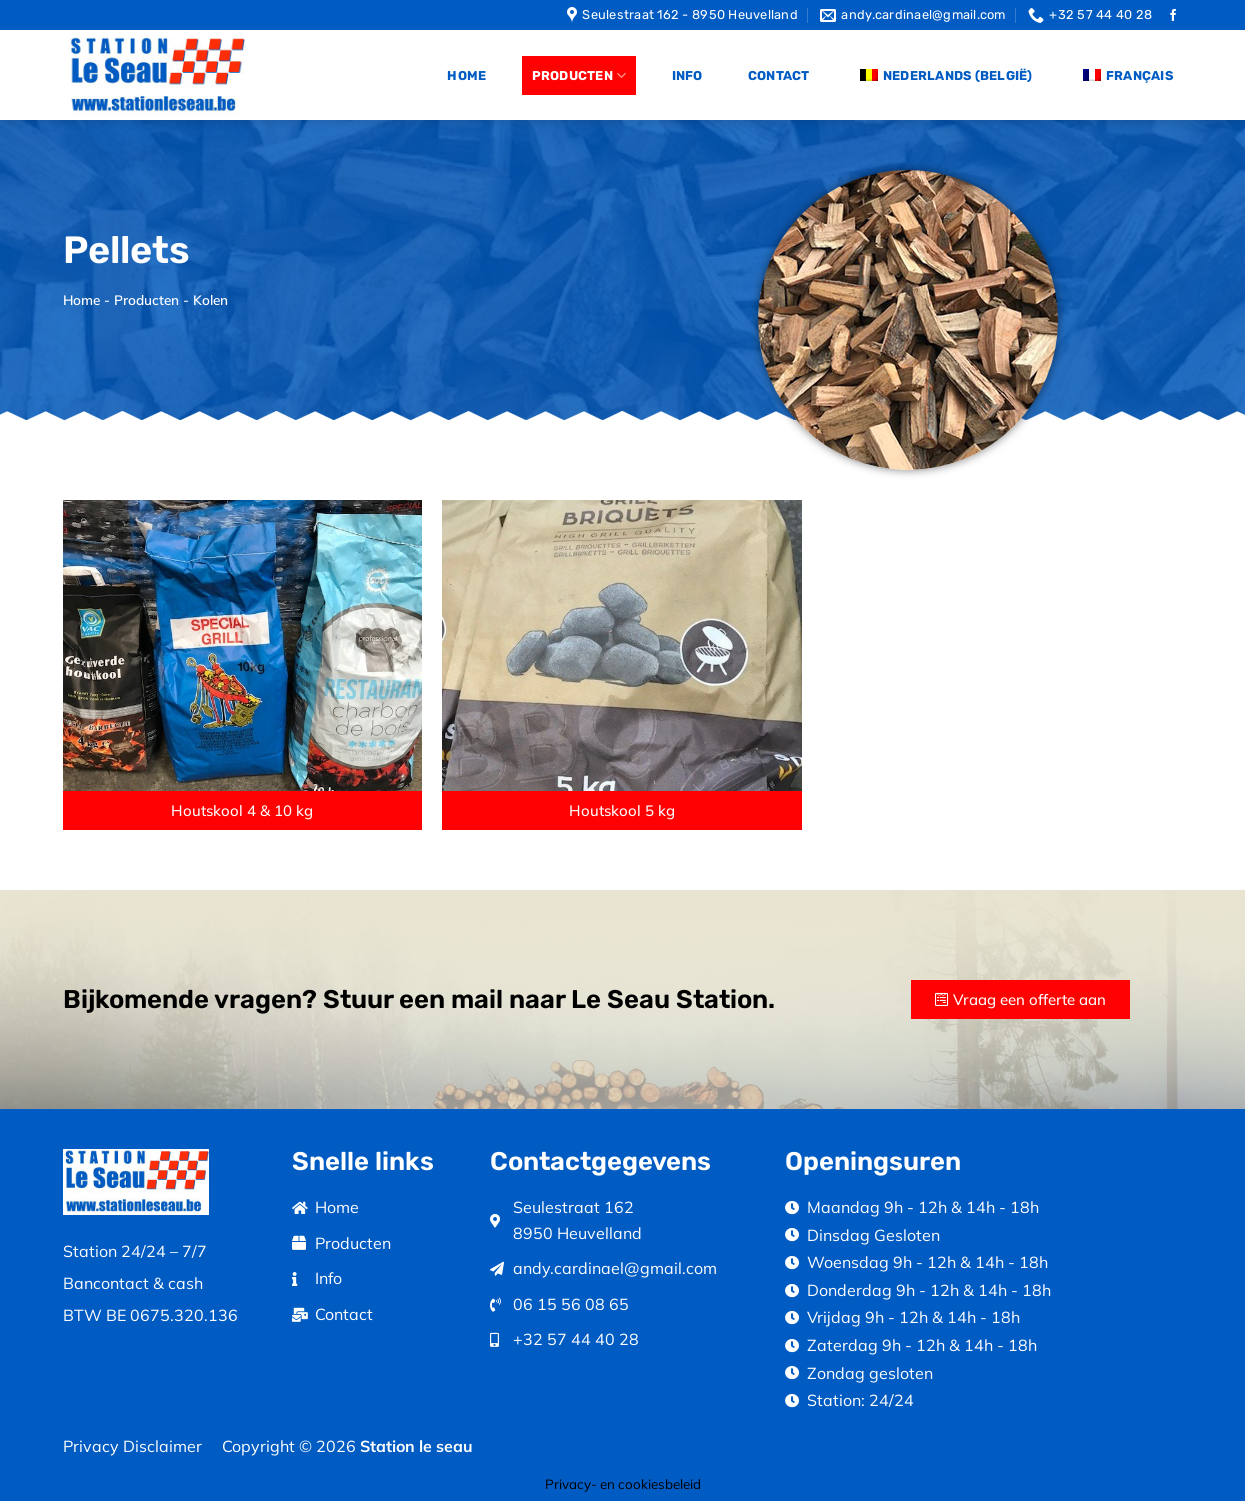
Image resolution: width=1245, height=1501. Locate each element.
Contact (779, 75)
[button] (243, 810)
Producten (579, 75)
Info (687, 75)
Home (466, 75)
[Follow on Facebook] (1173, 16)
